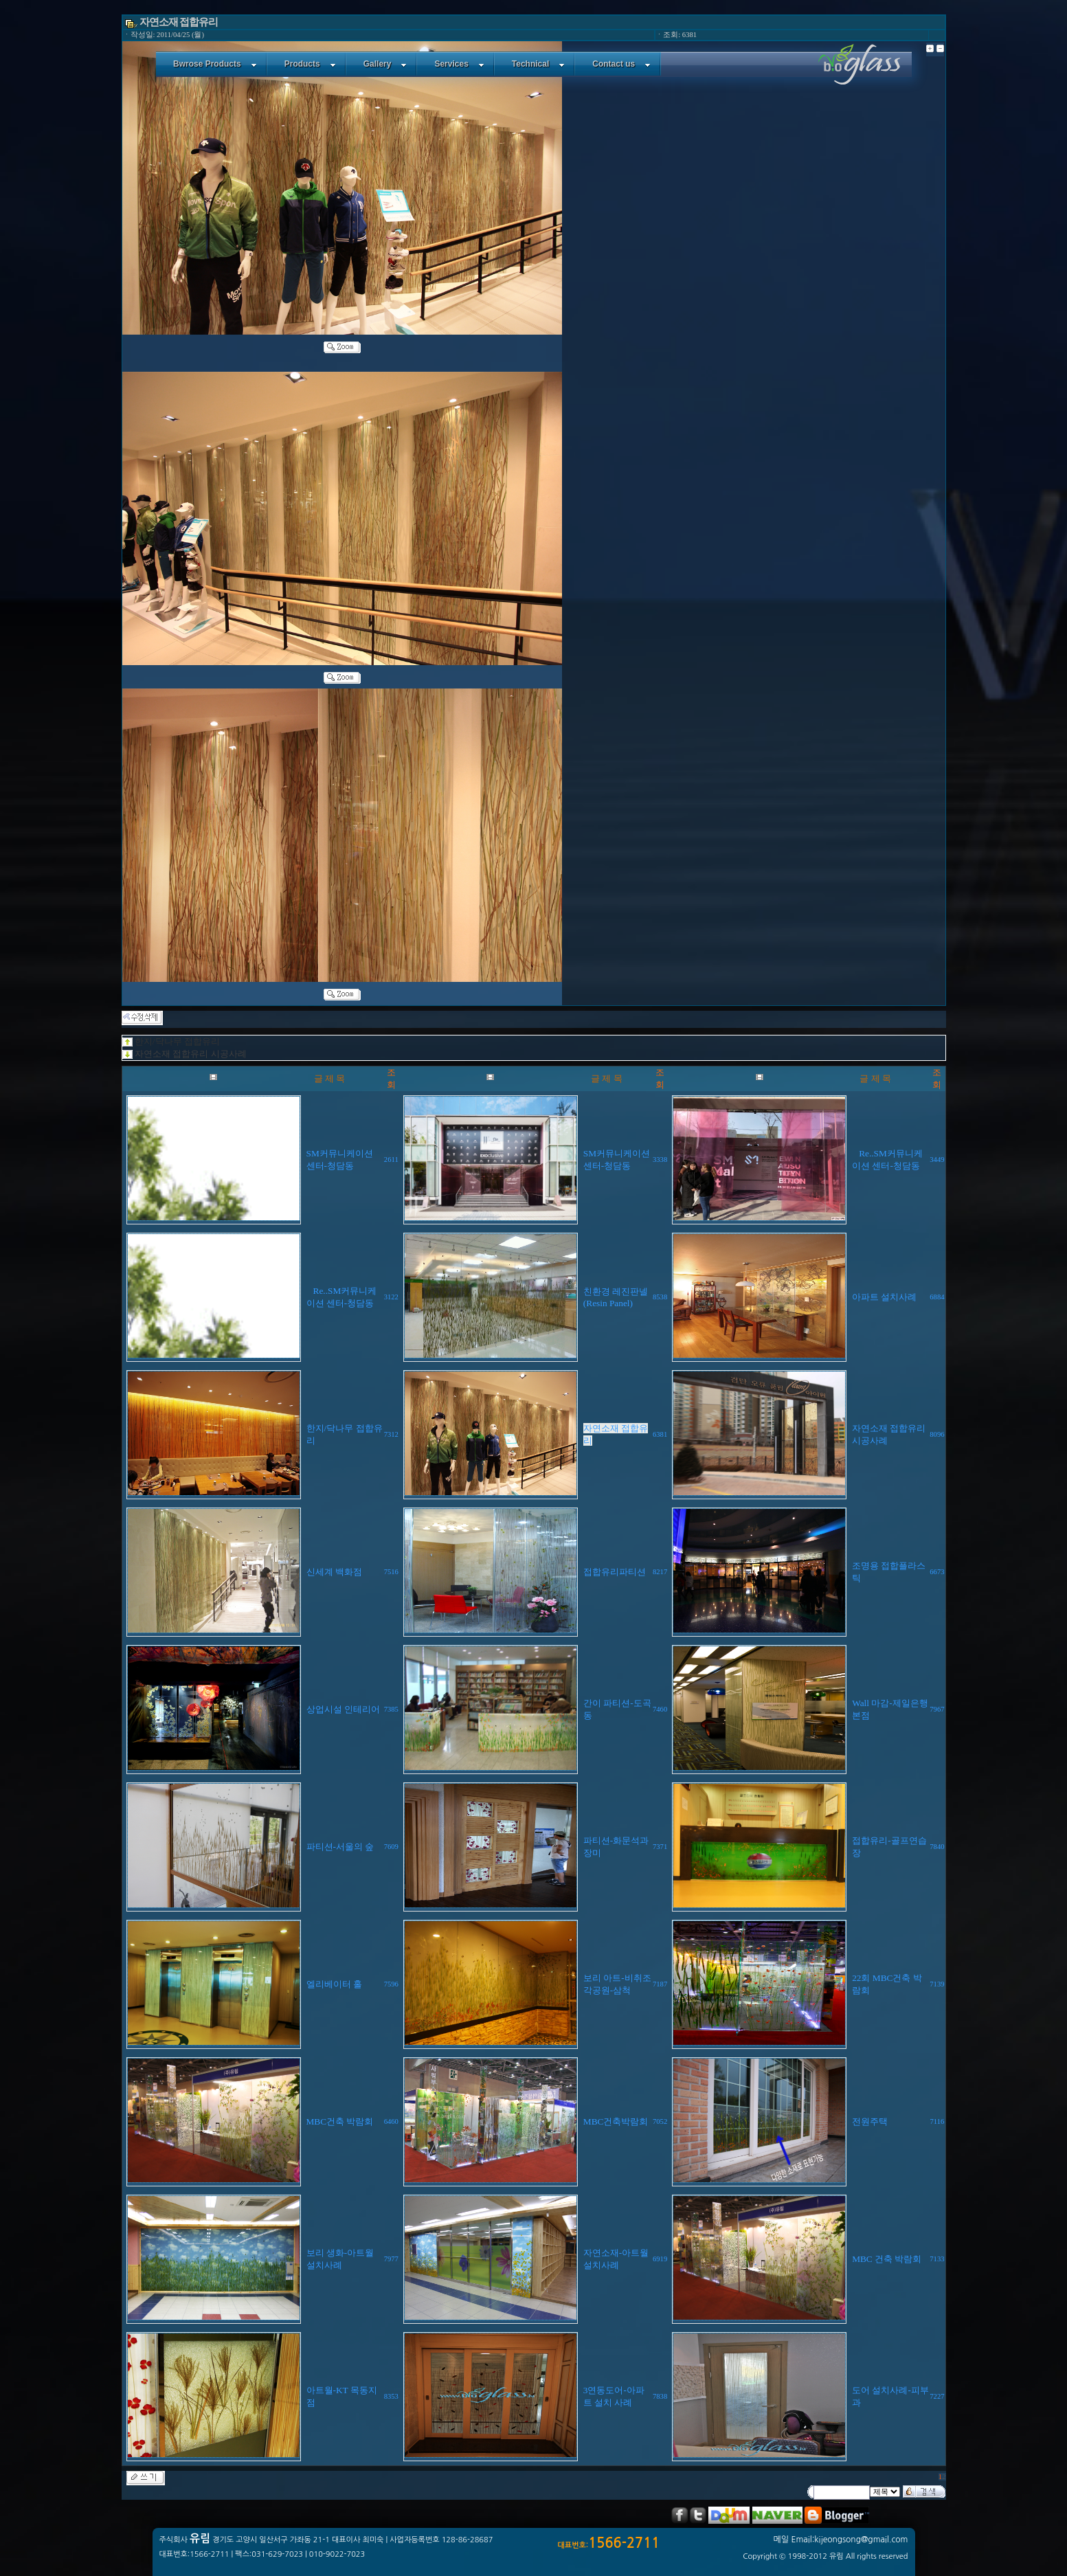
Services (459, 64)
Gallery (385, 64)
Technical (537, 64)
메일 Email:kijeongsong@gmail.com (841, 2539)
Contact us (621, 64)
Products (309, 64)
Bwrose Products (215, 64)
